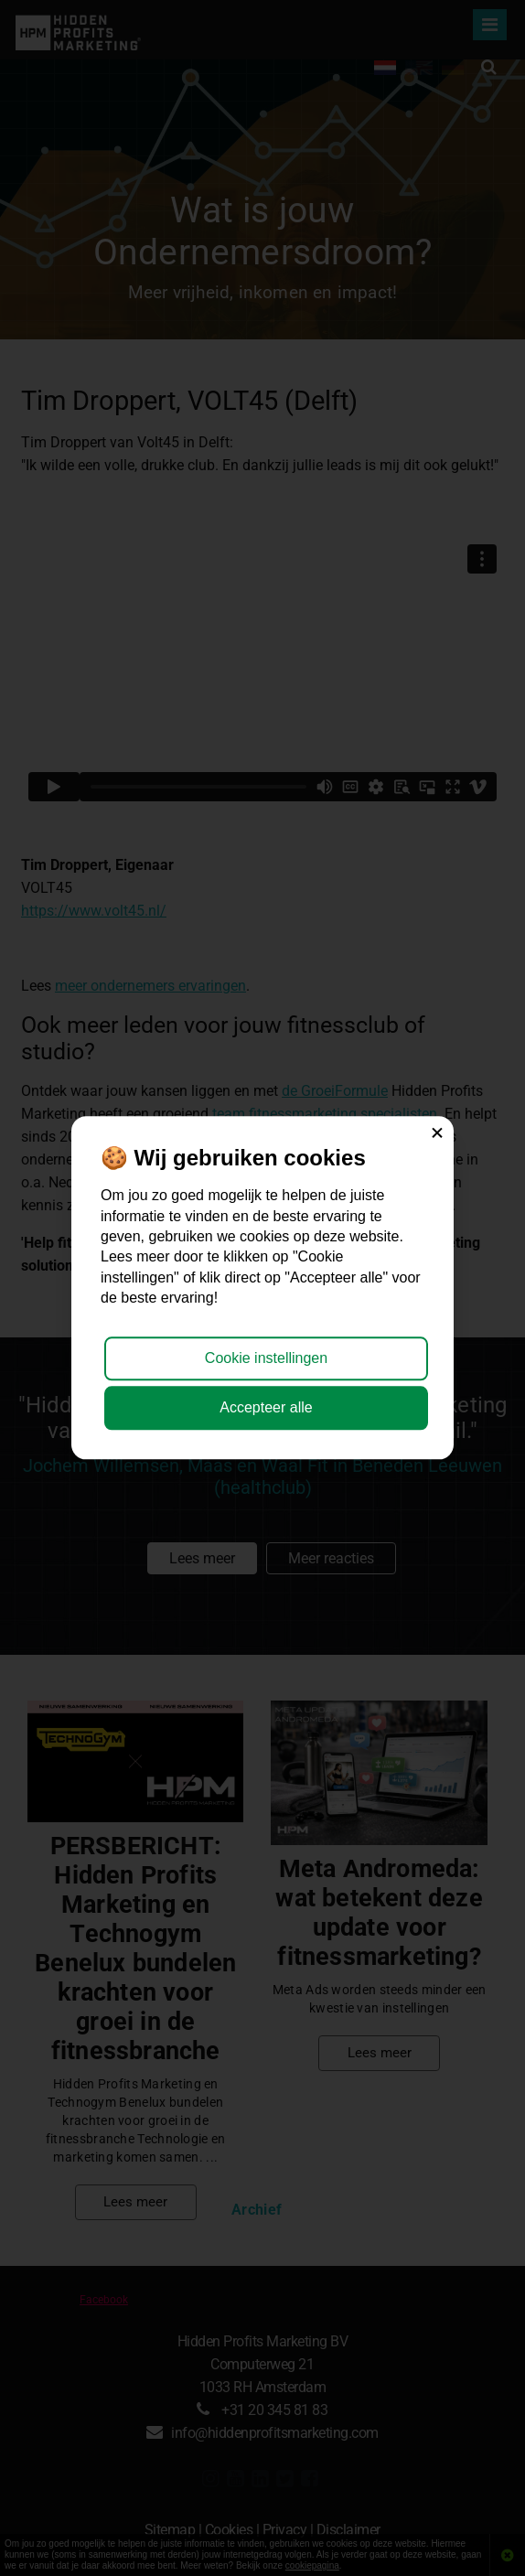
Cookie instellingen (266, 1358)
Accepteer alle (266, 1408)
